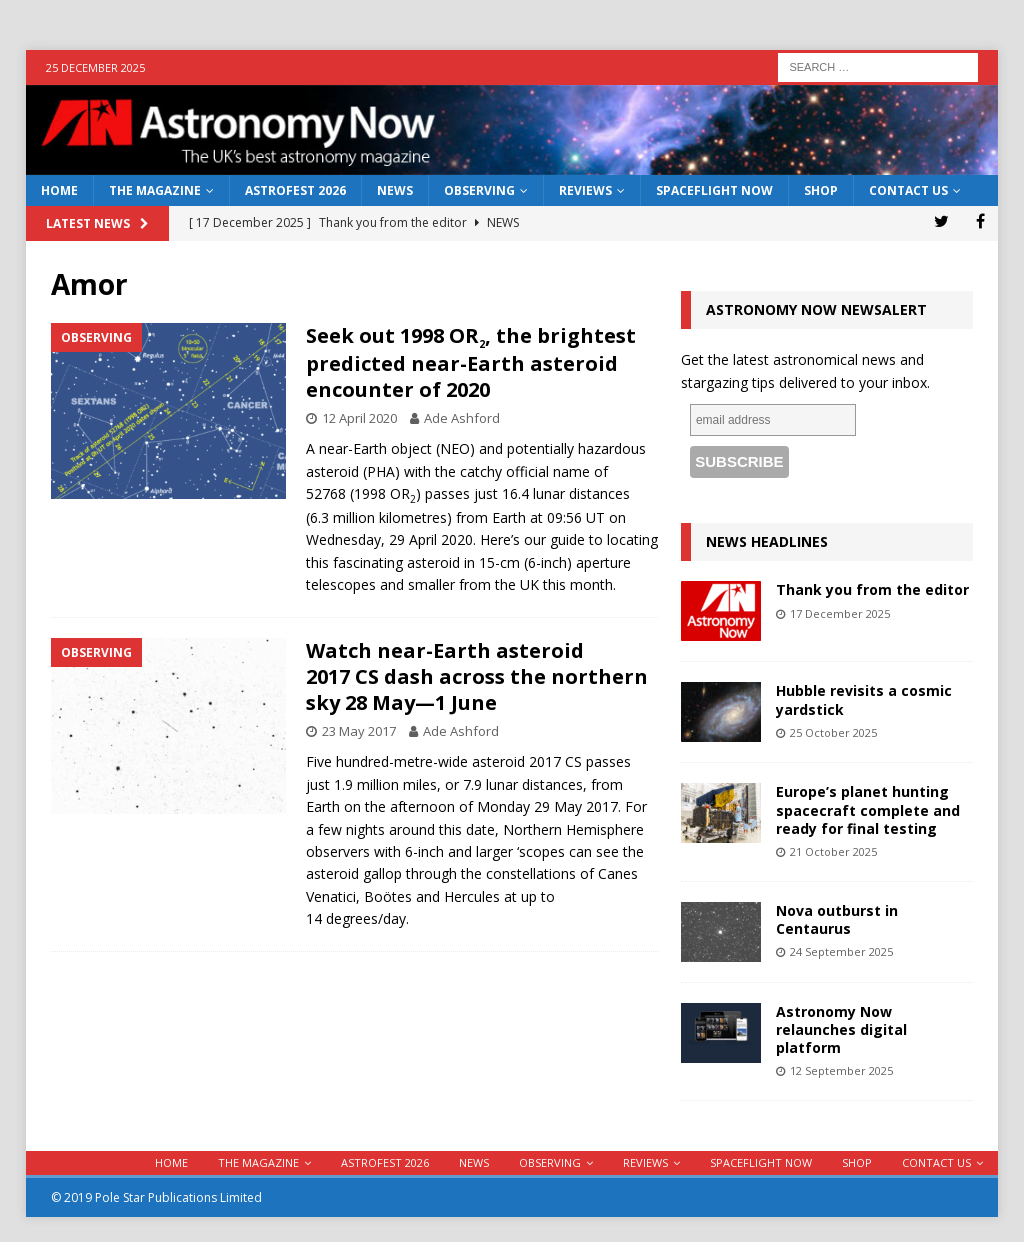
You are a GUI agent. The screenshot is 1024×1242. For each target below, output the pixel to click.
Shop (821, 190)
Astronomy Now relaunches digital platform (841, 1029)
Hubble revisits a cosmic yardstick (864, 699)
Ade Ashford (462, 418)
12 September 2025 (841, 1070)
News (395, 190)
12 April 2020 (359, 418)
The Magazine (155, 190)
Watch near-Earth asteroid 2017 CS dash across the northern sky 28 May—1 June (477, 676)
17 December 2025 (840, 613)
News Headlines (767, 541)
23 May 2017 (359, 731)
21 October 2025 (833, 851)
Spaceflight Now (714, 190)
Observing (479, 190)
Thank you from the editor (872, 589)
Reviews (585, 190)
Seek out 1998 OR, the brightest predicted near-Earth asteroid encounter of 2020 (471, 362)
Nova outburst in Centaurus (837, 919)
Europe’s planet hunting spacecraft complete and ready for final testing (868, 809)
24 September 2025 (841, 951)
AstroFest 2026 (295, 190)
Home (59, 190)
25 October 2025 (833, 732)
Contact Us (908, 190)
